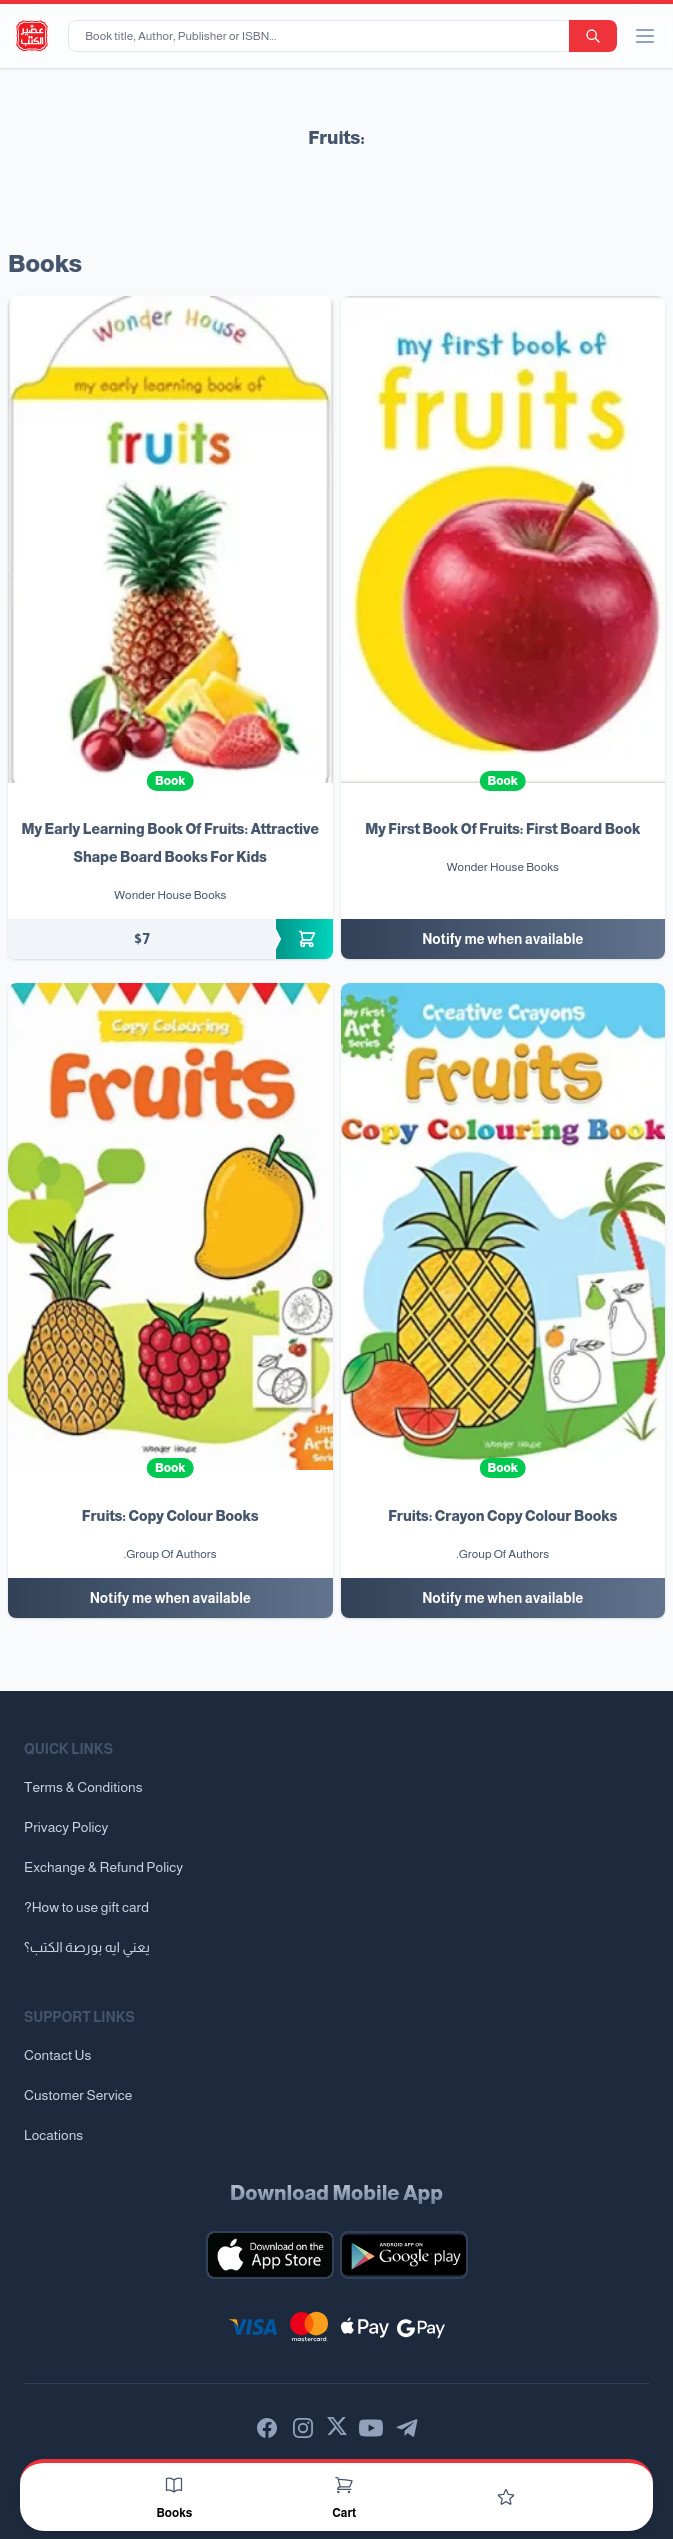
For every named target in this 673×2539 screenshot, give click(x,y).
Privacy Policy (66, 1827)
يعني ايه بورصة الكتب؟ (87, 1947)
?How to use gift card (86, 1907)
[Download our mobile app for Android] (404, 2255)
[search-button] (593, 36)
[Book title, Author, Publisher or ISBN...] (322, 36)
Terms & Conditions (83, 1787)
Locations (53, 2135)
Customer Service (78, 2095)
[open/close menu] (645, 36)
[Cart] (344, 2485)
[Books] (174, 2485)
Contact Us (57, 2055)
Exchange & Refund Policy (103, 1867)
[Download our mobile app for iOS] (270, 2255)
